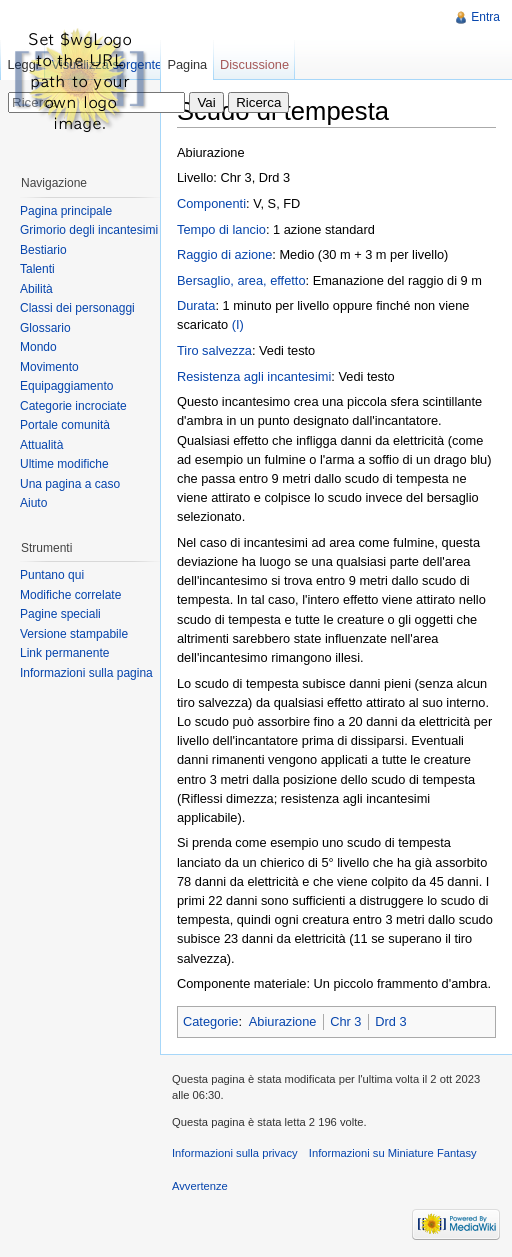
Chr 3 (345, 1021)
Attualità (41, 445)
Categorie (211, 1021)
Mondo (38, 347)
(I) (238, 324)
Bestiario (43, 250)
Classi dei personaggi (77, 308)
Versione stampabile (74, 634)
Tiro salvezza (214, 350)
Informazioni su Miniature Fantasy (393, 1153)
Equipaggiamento (66, 386)
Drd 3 (390, 1021)
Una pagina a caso (70, 484)
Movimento (49, 367)
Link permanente (64, 653)
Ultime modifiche (64, 464)
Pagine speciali (60, 614)
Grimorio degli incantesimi (89, 230)
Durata (196, 305)
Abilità (36, 289)
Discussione (254, 64)
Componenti (211, 203)
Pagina (187, 64)
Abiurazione (283, 1021)
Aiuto (33, 503)
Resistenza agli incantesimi (254, 376)
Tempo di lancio (221, 229)
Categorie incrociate (73, 406)
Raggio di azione (224, 254)
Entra (485, 17)
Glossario (45, 328)
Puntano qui (52, 575)
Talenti (37, 269)
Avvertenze (200, 1186)
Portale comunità (65, 425)
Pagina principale (66, 211)
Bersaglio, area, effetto (241, 280)
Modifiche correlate (70, 595)
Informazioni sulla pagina (86, 673)
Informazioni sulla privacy (235, 1153)
